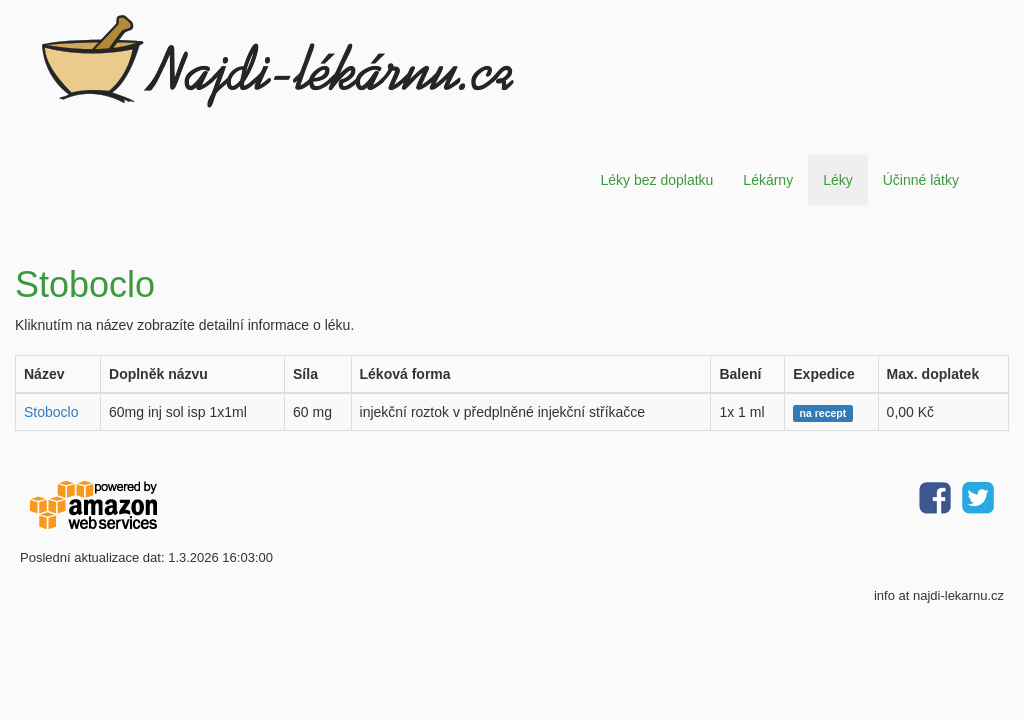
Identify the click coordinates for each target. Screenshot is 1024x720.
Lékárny (768, 180)
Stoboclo (51, 412)
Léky (838, 180)
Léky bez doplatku (656, 180)
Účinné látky (921, 180)
